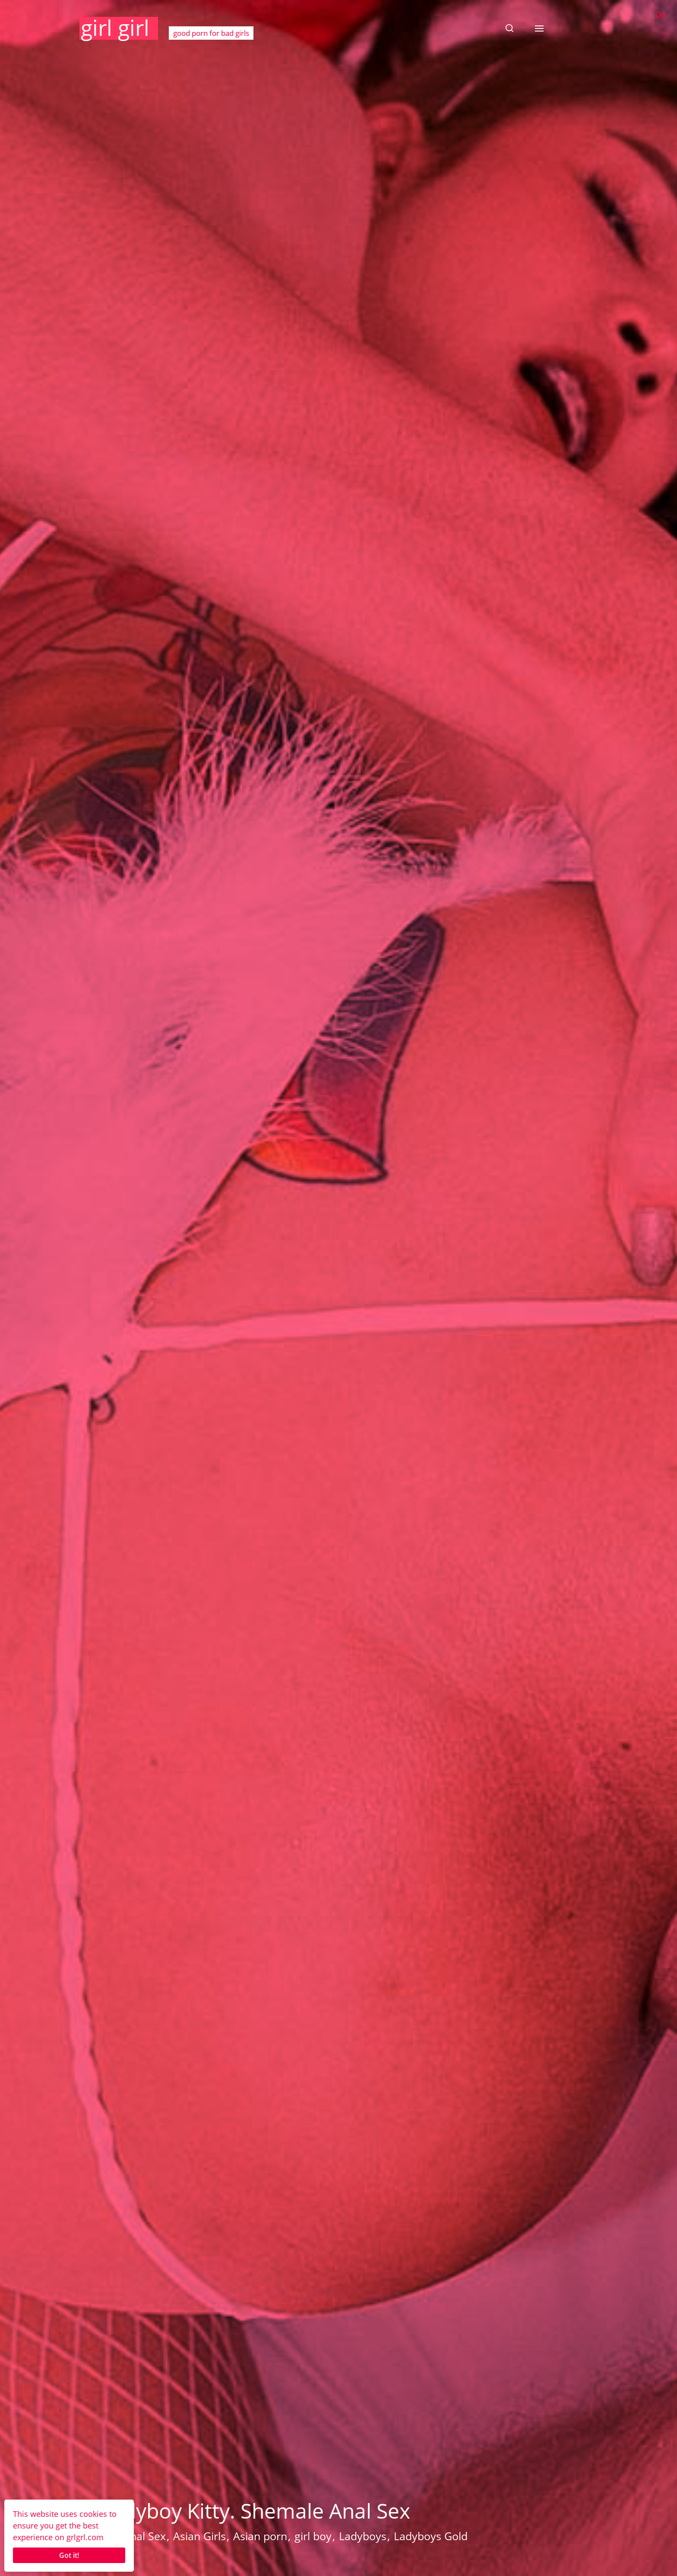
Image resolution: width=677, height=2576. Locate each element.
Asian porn (260, 2536)
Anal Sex (144, 2536)
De (660, 14)
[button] (509, 28)
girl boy (313, 2536)
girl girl (115, 27)
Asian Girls (199, 2536)
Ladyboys (362, 2536)
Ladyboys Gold (431, 2536)
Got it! (69, 2555)
